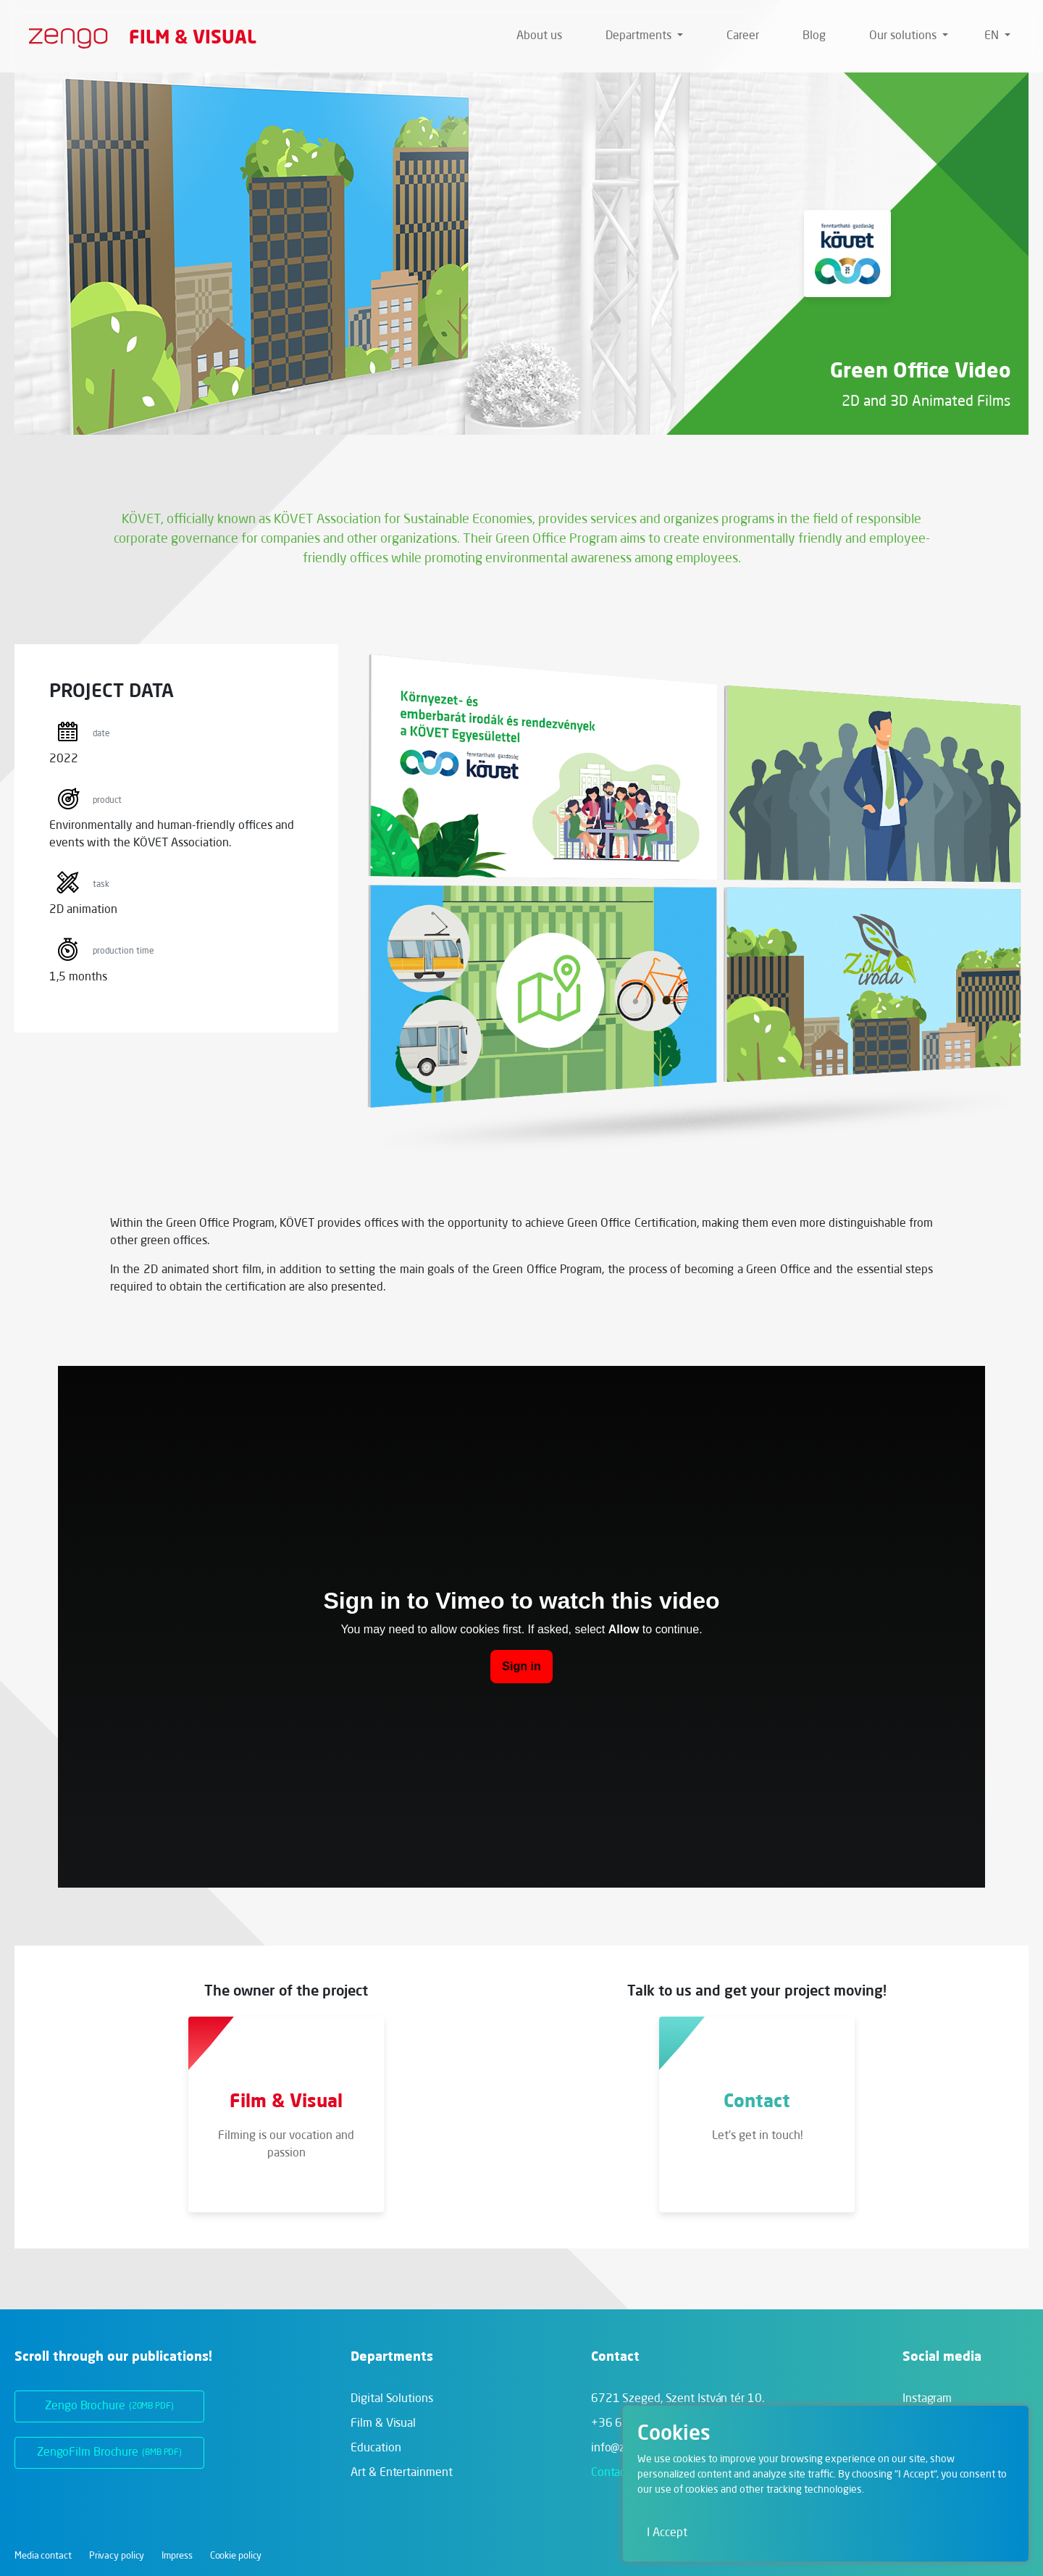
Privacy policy (117, 2556)
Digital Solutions (391, 2399)
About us (539, 36)
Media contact (43, 2556)
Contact (610, 2473)
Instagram (927, 2399)
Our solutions (904, 36)
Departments (640, 36)
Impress (177, 2556)
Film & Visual (192, 36)
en (993, 36)
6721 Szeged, (677, 2399)
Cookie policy (236, 2556)
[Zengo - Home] (62, 36)
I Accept (667, 2533)
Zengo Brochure (109, 2406)
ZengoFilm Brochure (109, 2453)
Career (742, 36)
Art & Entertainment (401, 2473)
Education (376, 2448)
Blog (814, 36)
